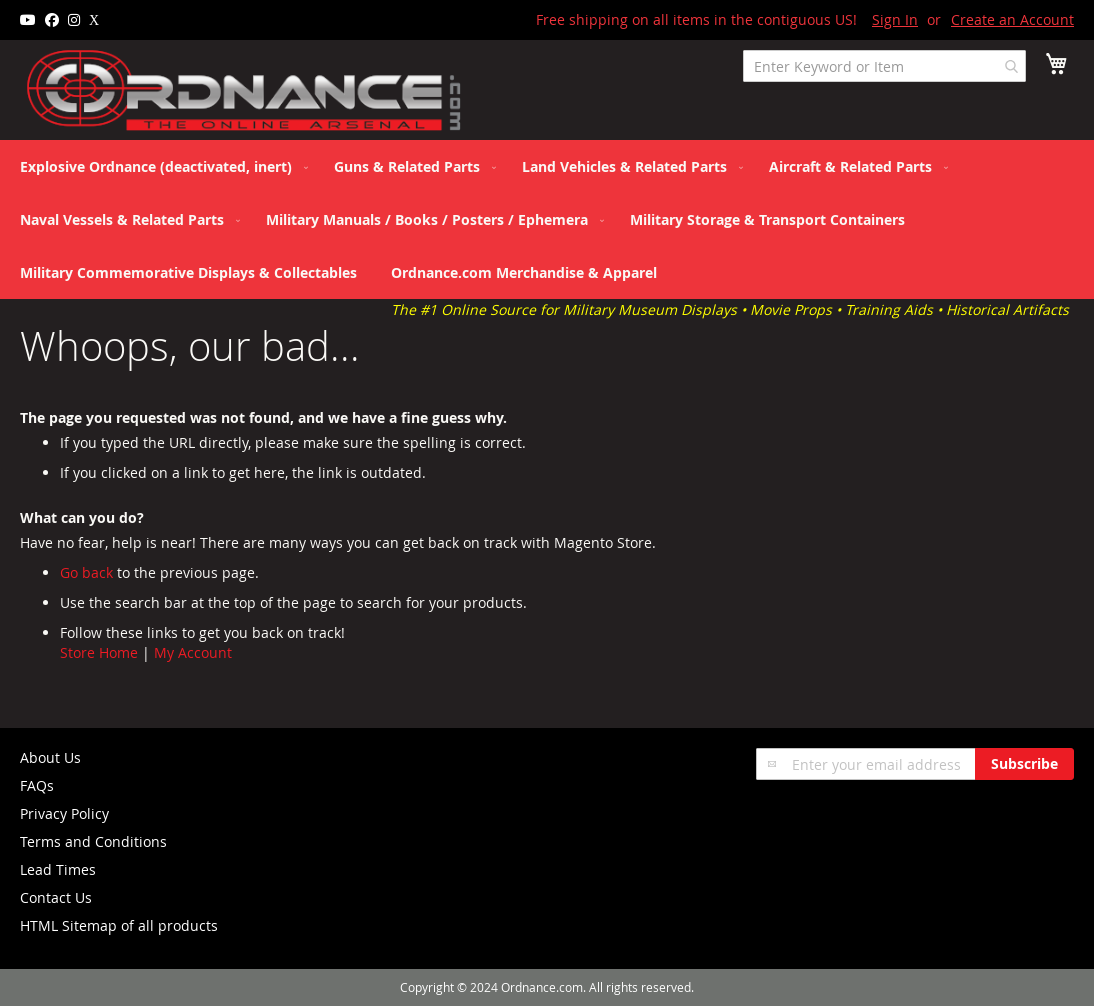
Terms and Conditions (93, 841)
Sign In (895, 19)
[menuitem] (160, 166)
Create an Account (1012, 19)
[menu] (547, 219)
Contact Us (56, 897)
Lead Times (58, 869)
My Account (193, 652)
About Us (50, 757)
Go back (86, 572)
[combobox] (884, 66)
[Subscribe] (1024, 764)
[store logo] (245, 91)
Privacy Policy (64, 813)
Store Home (99, 652)
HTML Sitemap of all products (119, 925)
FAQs (37, 785)
